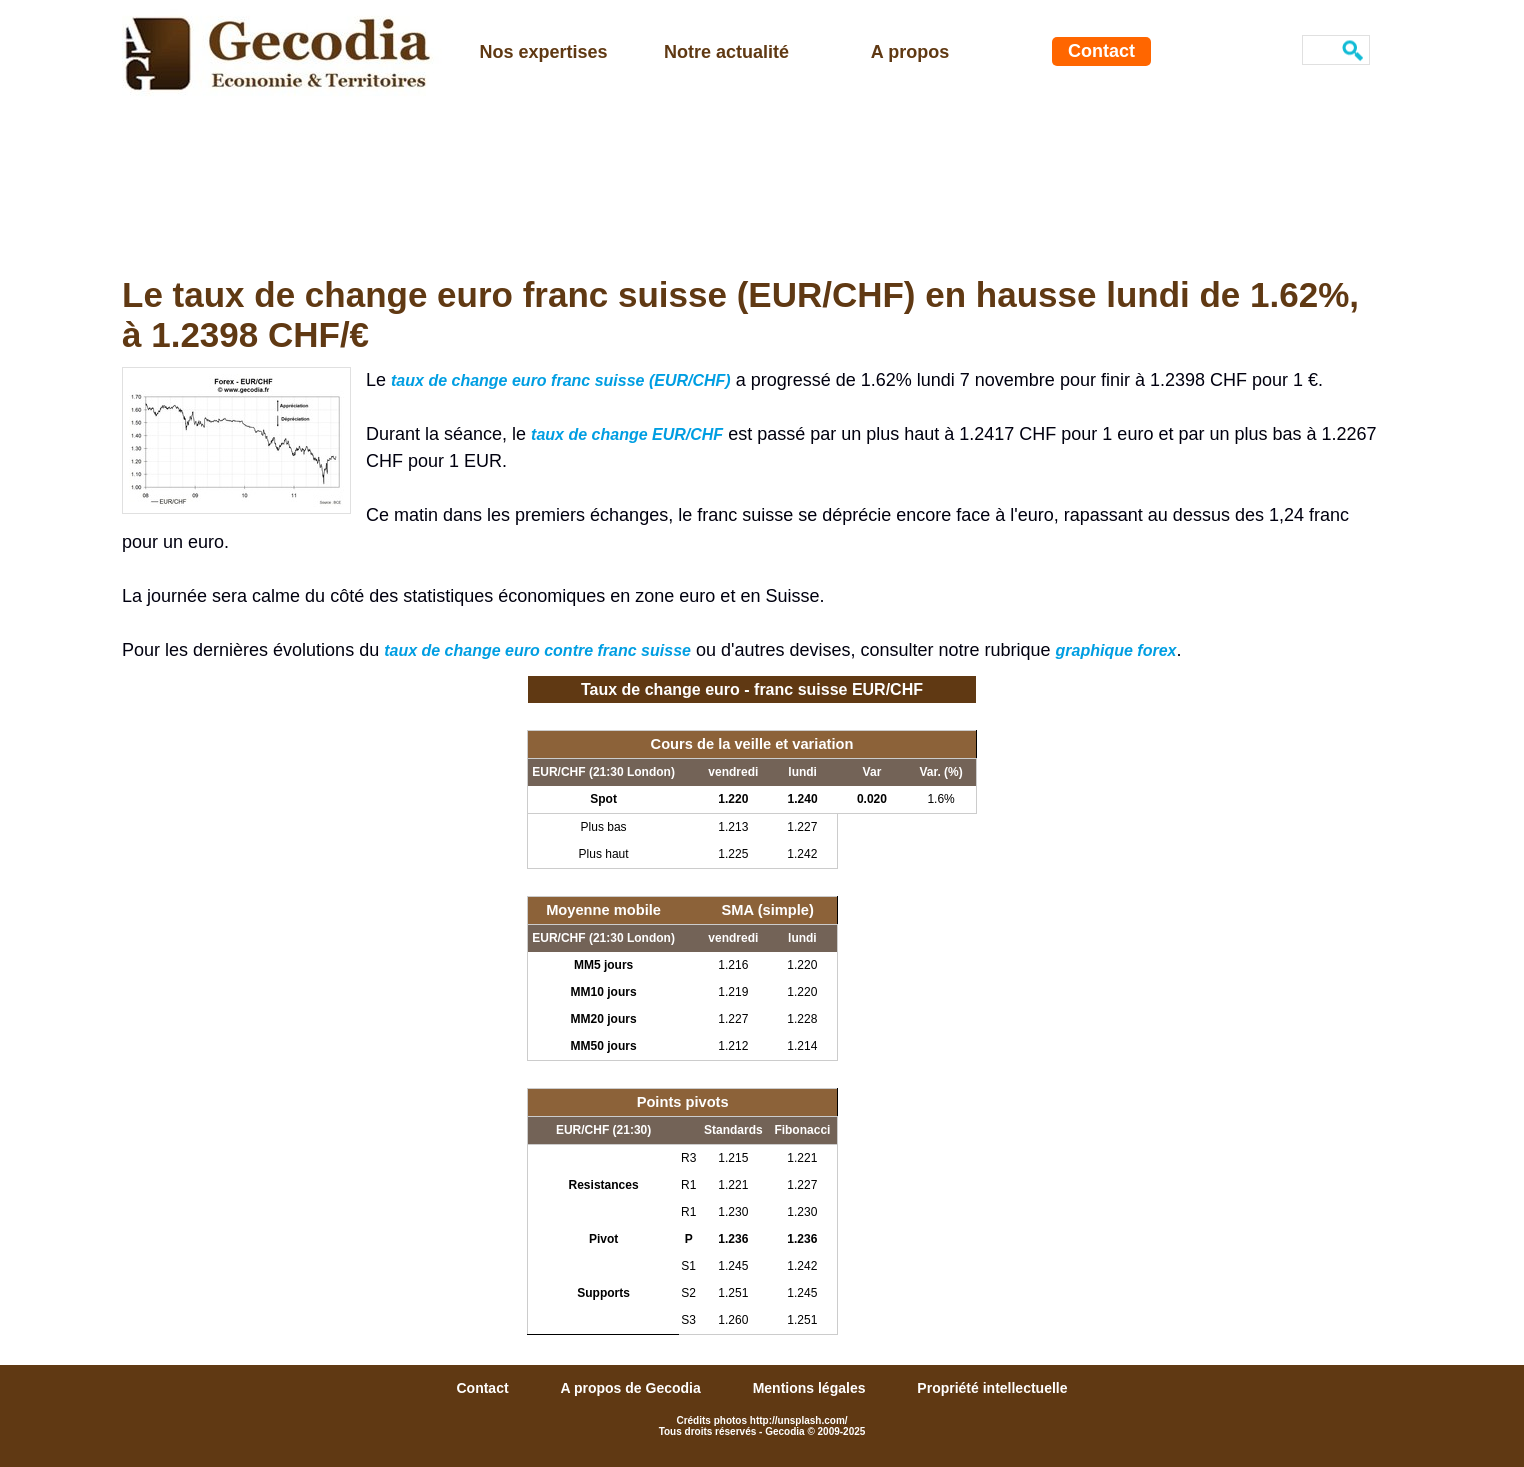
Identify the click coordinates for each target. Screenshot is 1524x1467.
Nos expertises (543, 52)
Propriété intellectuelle (992, 1388)
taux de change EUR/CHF (627, 434)
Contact (1101, 51)
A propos (910, 52)
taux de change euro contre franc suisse (537, 650)
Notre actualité (726, 52)
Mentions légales (811, 1388)
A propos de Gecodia (632, 1388)
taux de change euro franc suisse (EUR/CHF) (561, 380)
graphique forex (1116, 650)
